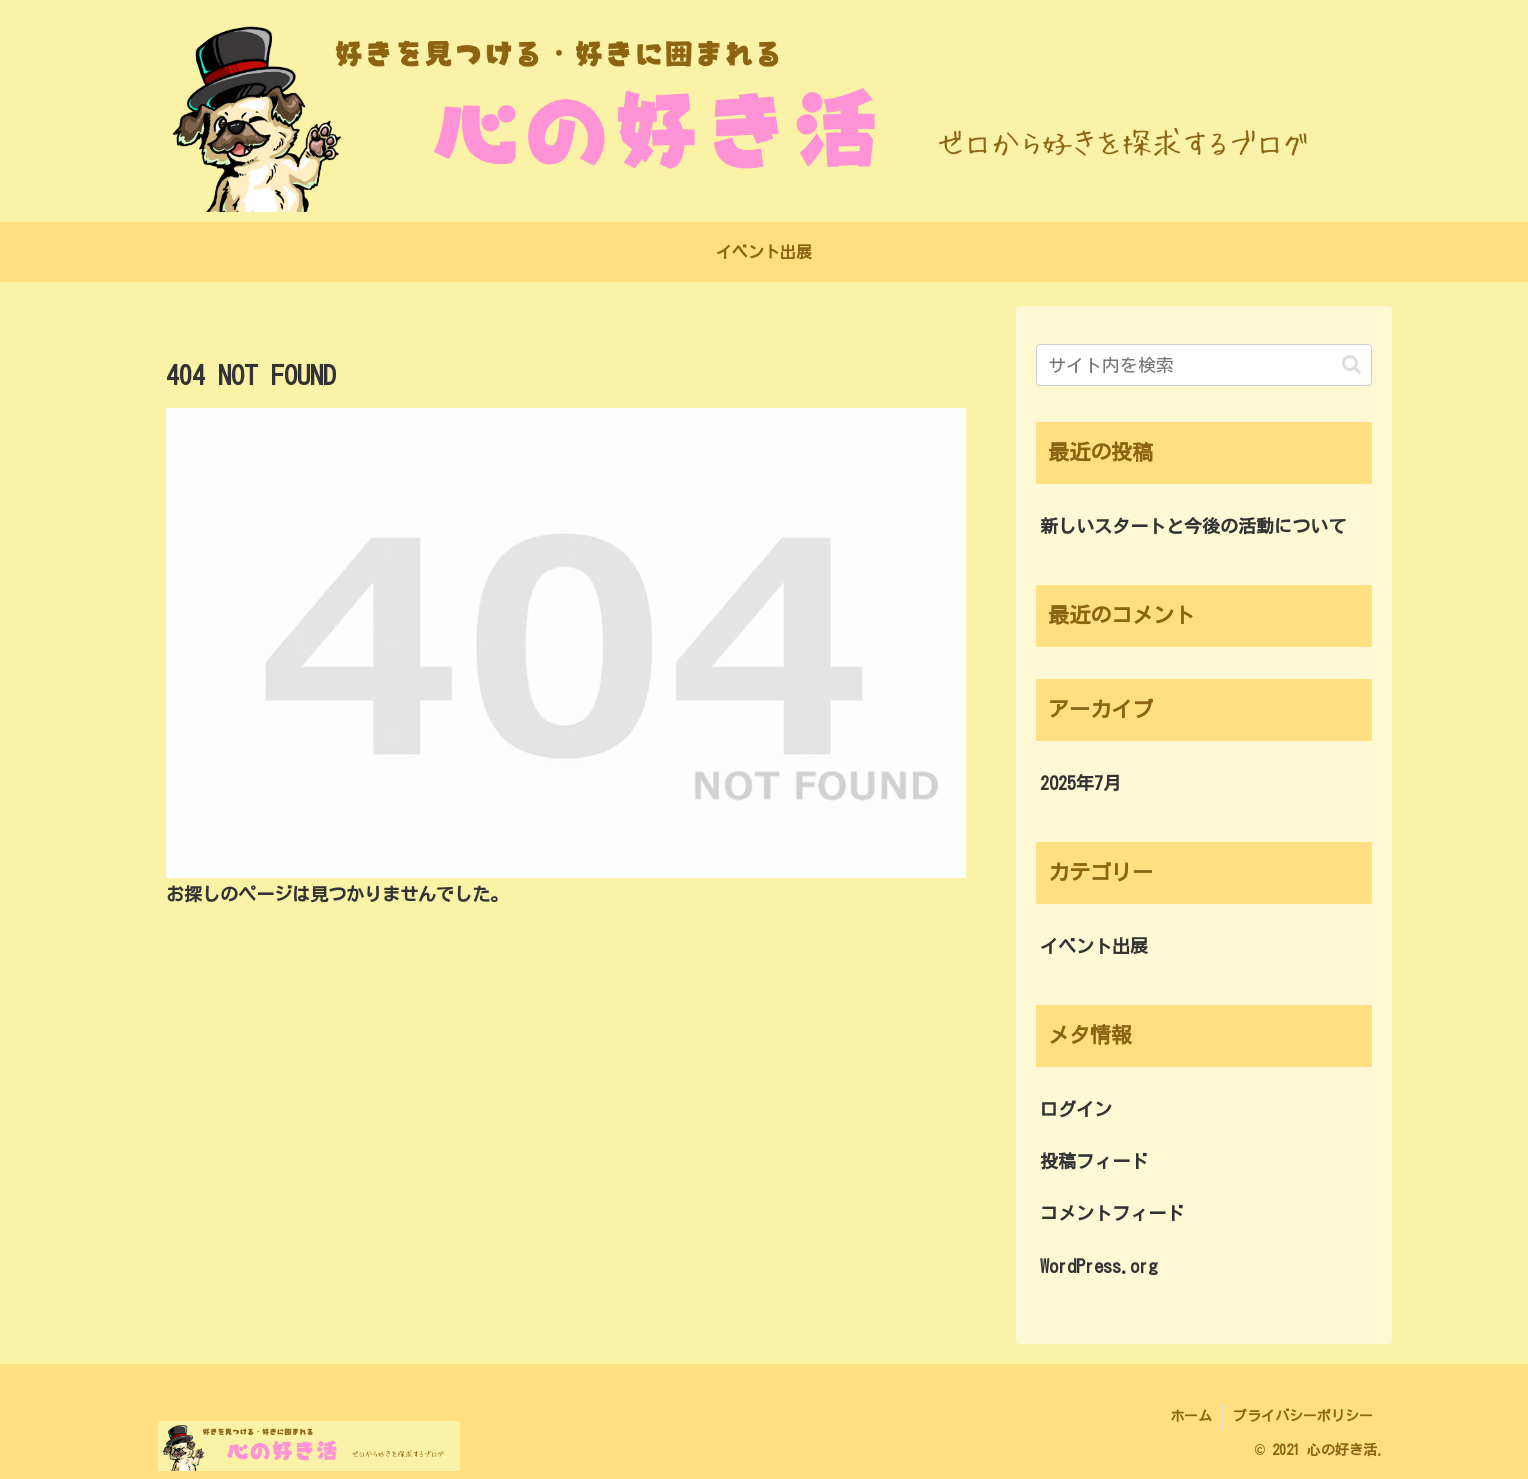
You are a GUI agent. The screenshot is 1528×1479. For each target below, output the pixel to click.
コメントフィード (1112, 1213)
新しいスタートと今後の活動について (1193, 526)
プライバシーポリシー (1303, 1416)
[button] (1351, 364)
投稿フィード (1094, 1161)
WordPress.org (1099, 1266)
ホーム (1191, 1416)
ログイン (1076, 1109)
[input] (1204, 365)
